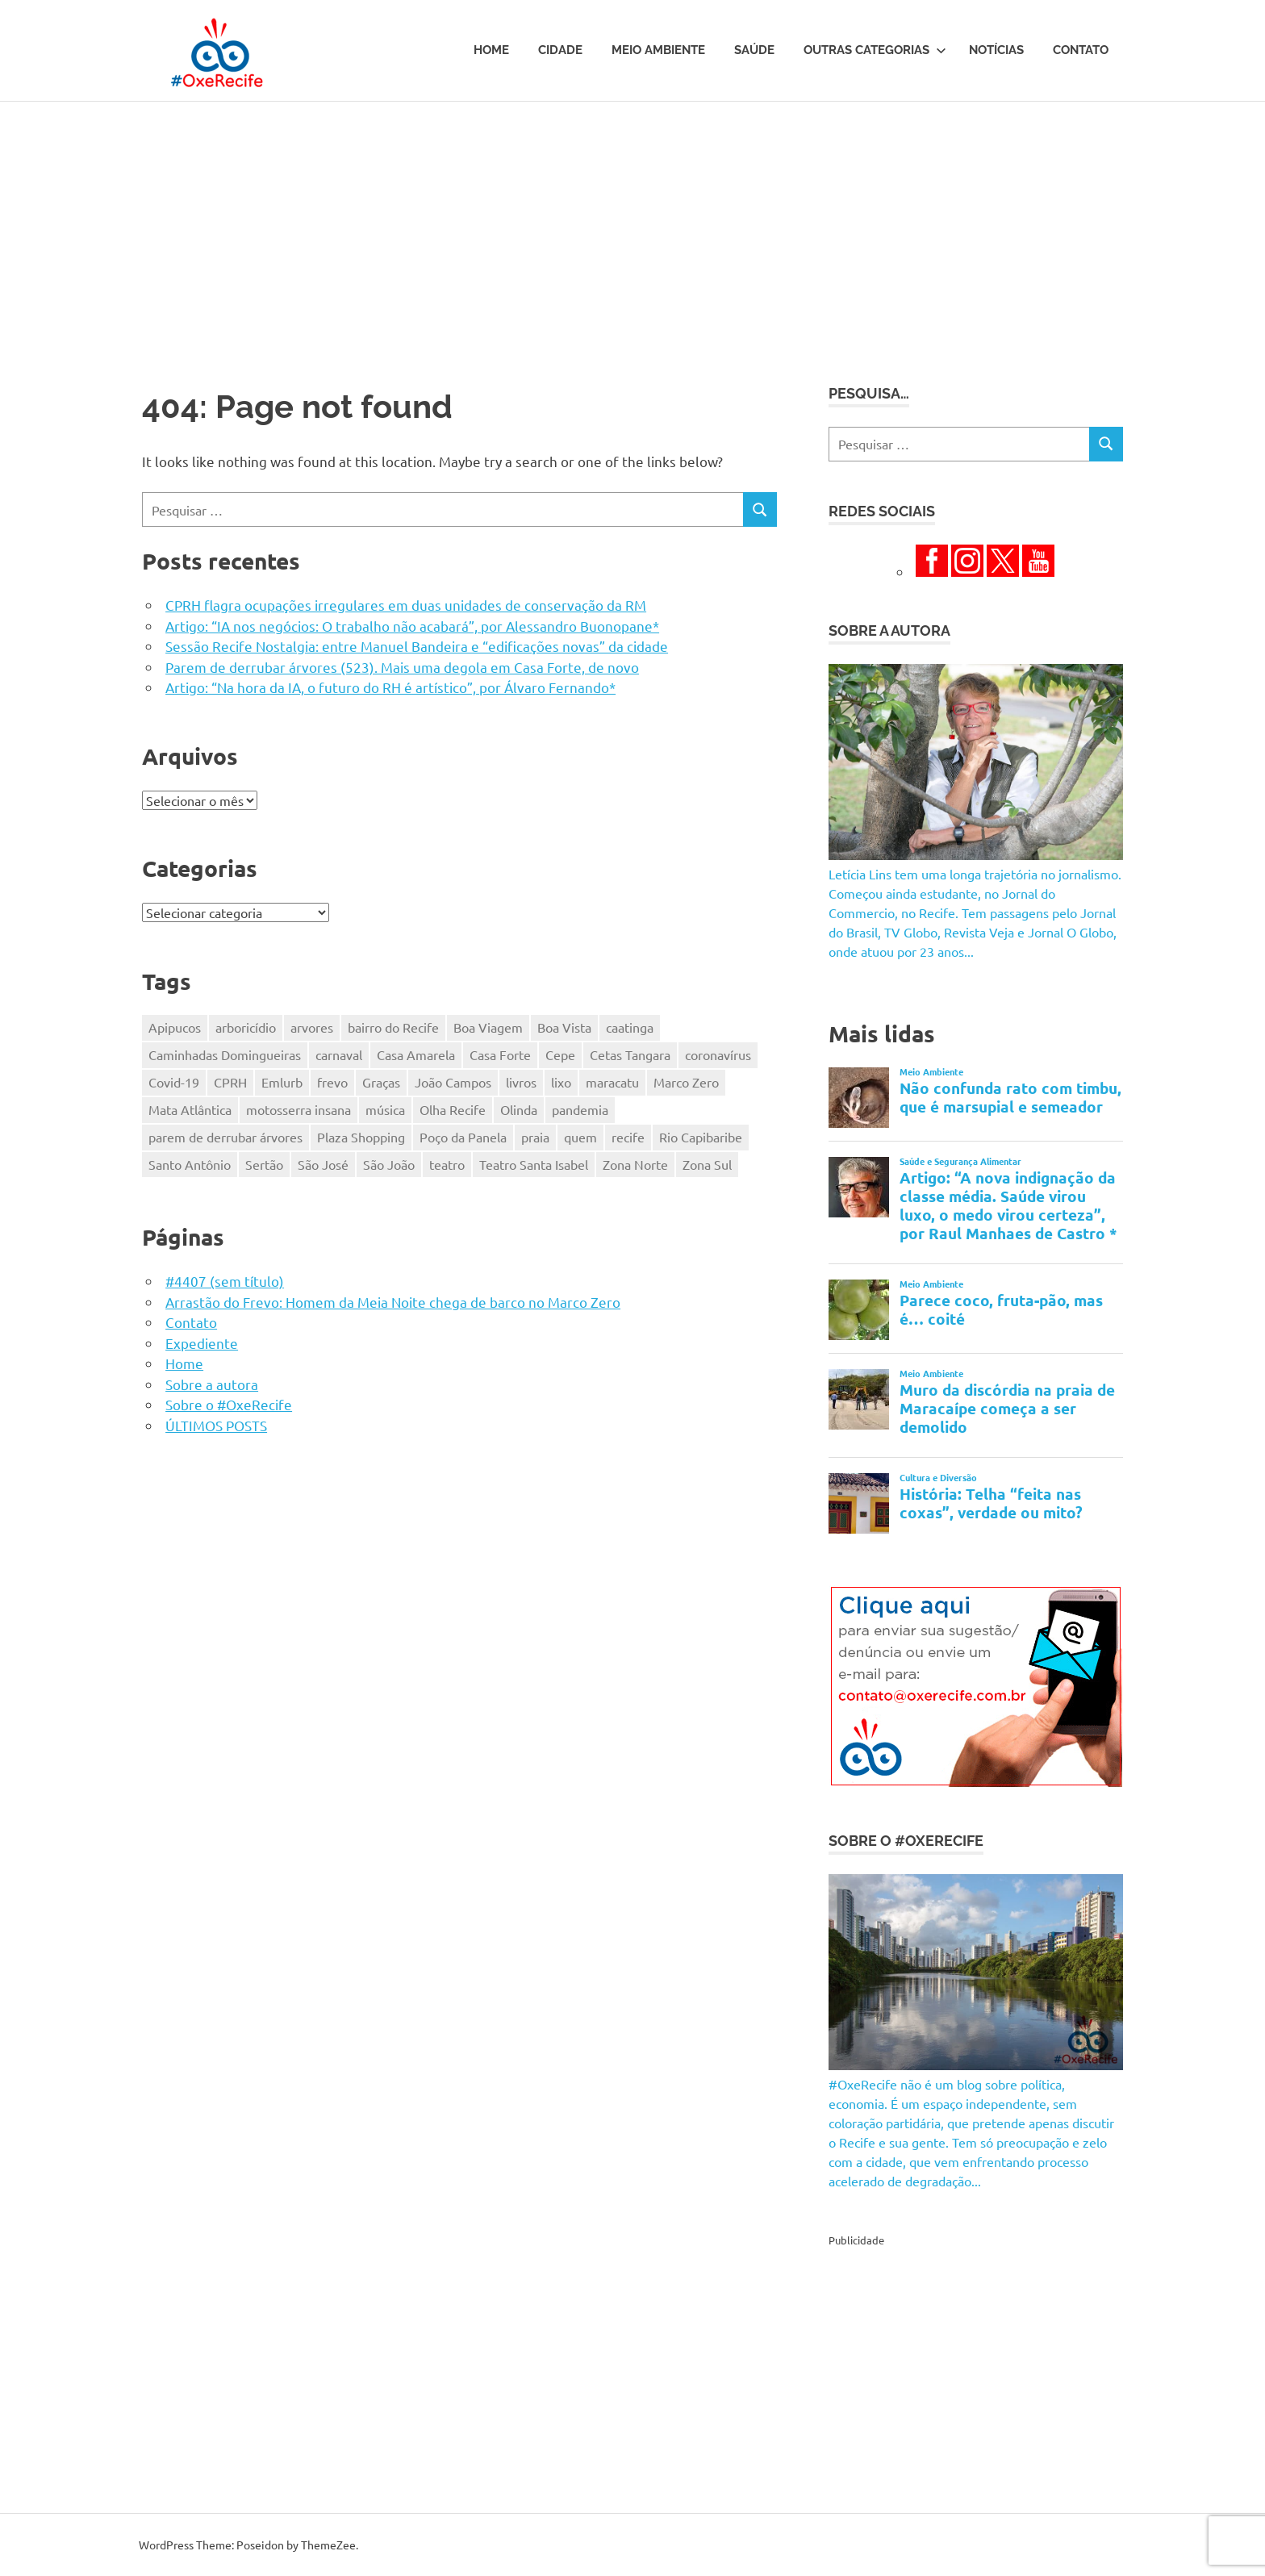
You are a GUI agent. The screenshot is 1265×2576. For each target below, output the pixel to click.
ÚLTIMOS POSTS (216, 1425)
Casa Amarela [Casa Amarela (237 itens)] (416, 1054)
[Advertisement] (632, 223)
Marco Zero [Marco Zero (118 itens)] (686, 1082)
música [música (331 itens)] (385, 1109)
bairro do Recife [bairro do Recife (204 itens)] (393, 1027)
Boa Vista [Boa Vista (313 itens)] (564, 1027)
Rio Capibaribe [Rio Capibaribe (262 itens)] (700, 1137)
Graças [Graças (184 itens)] (381, 1082)
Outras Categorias (875, 50)
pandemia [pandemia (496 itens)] (580, 1109)
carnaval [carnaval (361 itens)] (338, 1054)
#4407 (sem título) (224, 1280)
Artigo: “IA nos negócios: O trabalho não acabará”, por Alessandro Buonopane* (412, 625)
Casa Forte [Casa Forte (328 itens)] (500, 1054)
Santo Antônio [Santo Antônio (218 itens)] (189, 1164)
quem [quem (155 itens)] (580, 1137)
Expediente (201, 1342)
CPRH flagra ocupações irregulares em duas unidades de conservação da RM (405, 604)
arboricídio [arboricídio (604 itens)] (245, 1027)
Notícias (996, 50)
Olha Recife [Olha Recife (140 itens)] (453, 1109)
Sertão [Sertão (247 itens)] (264, 1164)
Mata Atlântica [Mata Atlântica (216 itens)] (190, 1109)
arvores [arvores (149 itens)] (311, 1027)
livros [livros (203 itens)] (521, 1082)
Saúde (754, 50)
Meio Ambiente (658, 50)
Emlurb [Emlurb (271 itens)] (282, 1082)
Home (491, 50)
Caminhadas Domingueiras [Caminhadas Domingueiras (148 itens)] (224, 1054)
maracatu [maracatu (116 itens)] (612, 1082)
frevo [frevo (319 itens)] (332, 1082)
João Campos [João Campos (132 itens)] (453, 1082)
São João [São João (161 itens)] (389, 1164)
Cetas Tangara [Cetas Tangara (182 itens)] (630, 1054)
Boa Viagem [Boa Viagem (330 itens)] (488, 1027)
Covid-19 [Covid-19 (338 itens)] (173, 1082)
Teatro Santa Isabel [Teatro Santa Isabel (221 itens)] (533, 1164)
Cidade (560, 50)
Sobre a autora (211, 1384)
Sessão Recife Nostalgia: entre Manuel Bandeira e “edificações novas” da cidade (416, 645)
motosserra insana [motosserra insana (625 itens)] (298, 1109)
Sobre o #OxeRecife (228, 1404)
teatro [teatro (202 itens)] (447, 1164)
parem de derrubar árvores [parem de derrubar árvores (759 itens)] (225, 1137)
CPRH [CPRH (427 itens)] (230, 1082)
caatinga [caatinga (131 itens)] (629, 1027)
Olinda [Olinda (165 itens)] (518, 1109)
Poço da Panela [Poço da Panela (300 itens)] (463, 1137)
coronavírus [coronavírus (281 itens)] (718, 1054)
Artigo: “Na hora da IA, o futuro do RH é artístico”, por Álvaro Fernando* (390, 686)
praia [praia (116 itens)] (535, 1137)
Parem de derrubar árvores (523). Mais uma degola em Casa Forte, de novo (402, 666)
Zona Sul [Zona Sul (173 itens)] (707, 1164)
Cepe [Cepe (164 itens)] (560, 1054)
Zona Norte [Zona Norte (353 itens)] (635, 1164)
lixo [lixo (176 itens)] (561, 1082)
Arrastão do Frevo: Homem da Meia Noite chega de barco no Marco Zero (392, 1301)
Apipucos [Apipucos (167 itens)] (174, 1027)
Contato (1080, 50)
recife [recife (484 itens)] (628, 1137)
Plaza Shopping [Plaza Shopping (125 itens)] (361, 1137)
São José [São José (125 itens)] (323, 1164)
